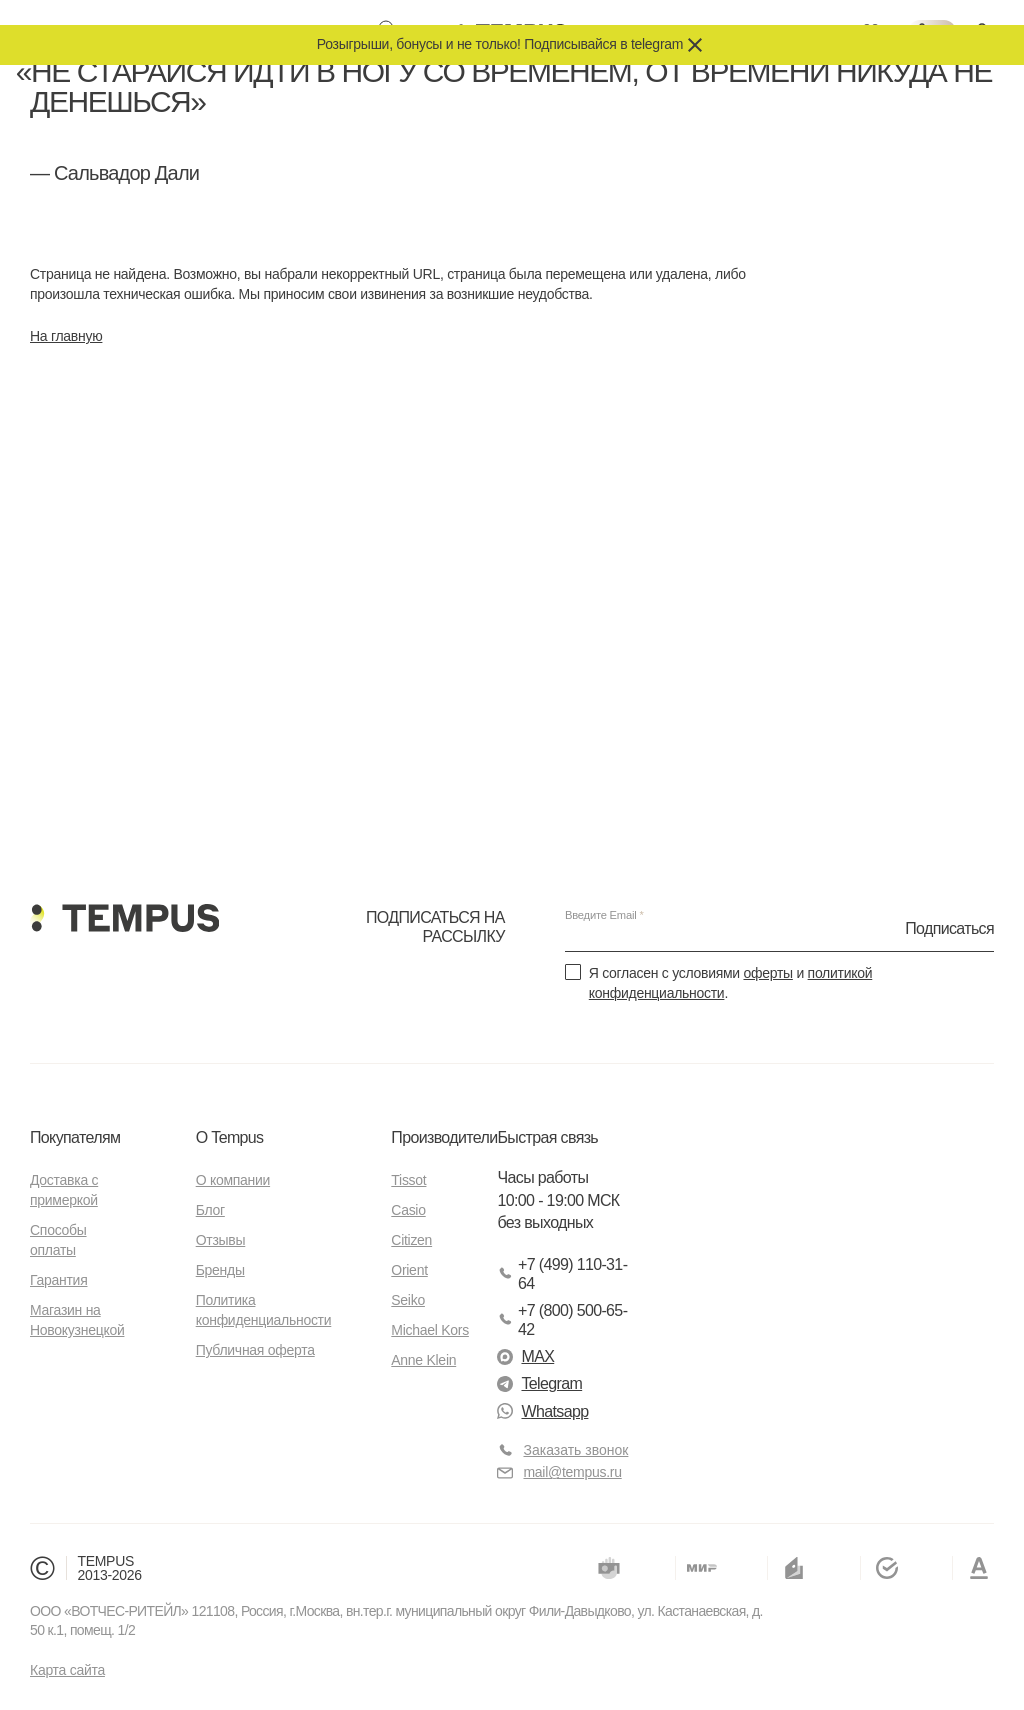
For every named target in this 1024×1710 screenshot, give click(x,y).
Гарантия (58, 1280)
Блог (210, 1210)
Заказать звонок (575, 1450)
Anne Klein (423, 1360)
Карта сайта (67, 1670)
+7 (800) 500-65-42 (562, 1320)
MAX (525, 1356)
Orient (409, 1270)
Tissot (408, 1180)
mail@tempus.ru (559, 1472)
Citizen (411, 1240)
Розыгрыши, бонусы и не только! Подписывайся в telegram (500, 44)
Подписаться (949, 927)
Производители (444, 1137)
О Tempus (230, 1137)
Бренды (220, 1270)
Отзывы (221, 1240)
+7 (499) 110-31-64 (562, 1274)
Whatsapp (542, 1411)
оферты (767, 973)
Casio (408, 1210)
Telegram (539, 1383)
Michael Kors (430, 1330)
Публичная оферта (255, 1350)
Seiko (408, 1300)
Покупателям (75, 1137)
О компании (233, 1180)
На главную (66, 336)
